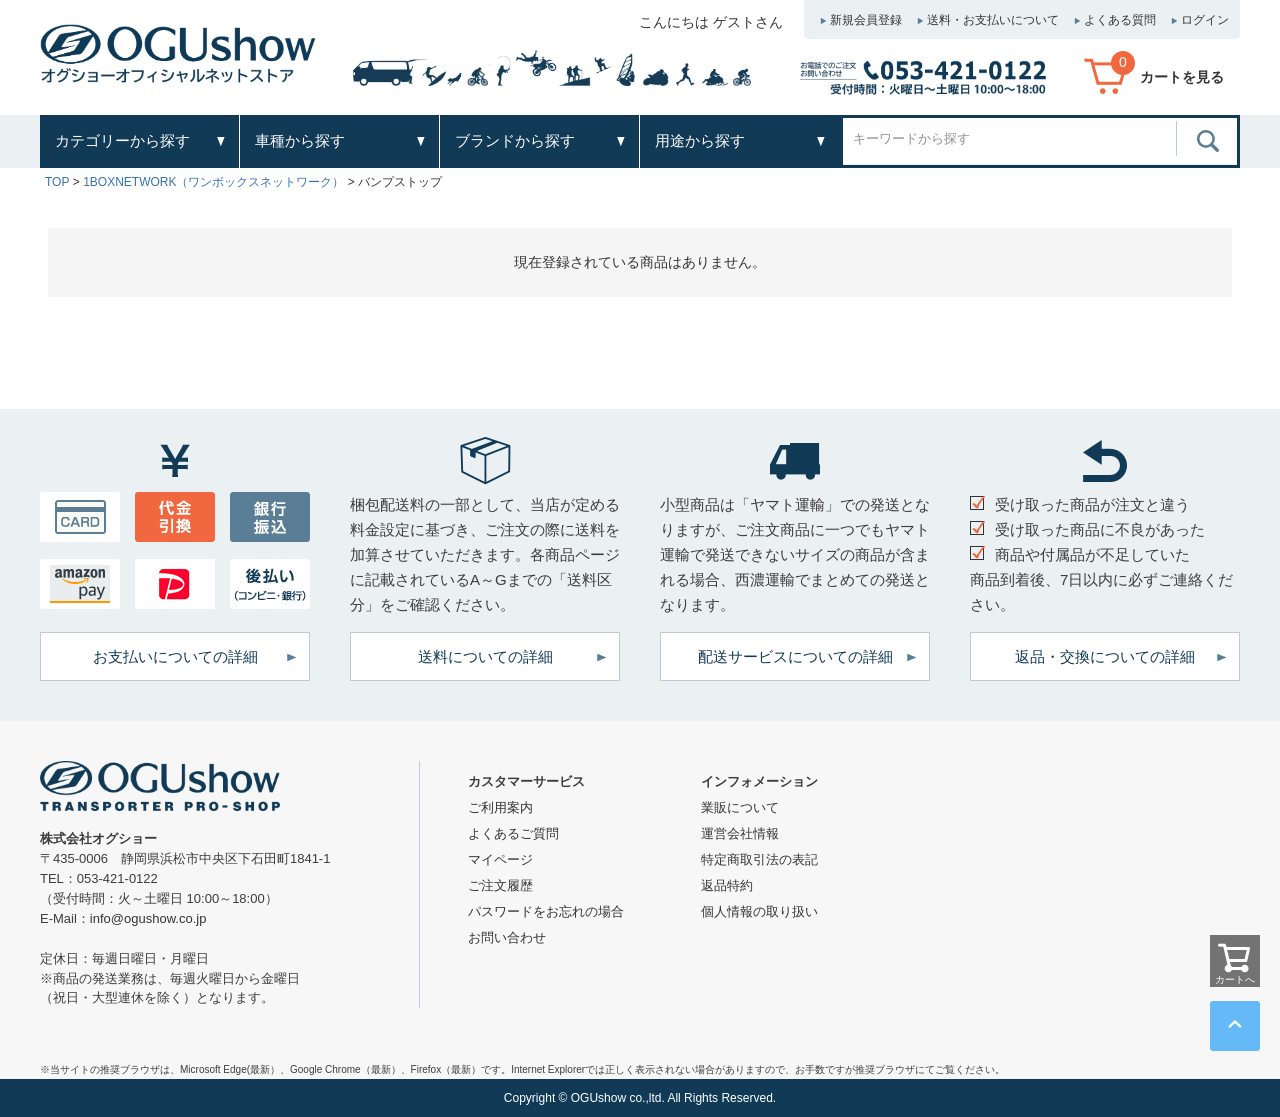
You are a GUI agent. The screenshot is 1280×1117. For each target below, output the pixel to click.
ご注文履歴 (500, 885)
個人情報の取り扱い (759, 911)
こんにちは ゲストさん (711, 22)
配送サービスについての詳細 (795, 656)
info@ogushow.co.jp (148, 918)
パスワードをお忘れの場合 (546, 911)
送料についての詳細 (485, 656)
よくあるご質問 (513, 833)
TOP (57, 182)
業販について (740, 807)
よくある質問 (1120, 20)
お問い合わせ (507, 937)
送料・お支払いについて (993, 20)
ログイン (1205, 20)
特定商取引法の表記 (759, 859)
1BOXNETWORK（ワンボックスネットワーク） (213, 182)
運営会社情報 (740, 833)
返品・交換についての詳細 (1105, 656)
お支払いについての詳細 (175, 656)
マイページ (500, 859)
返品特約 (727, 885)
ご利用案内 (500, 807)
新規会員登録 (866, 20)
